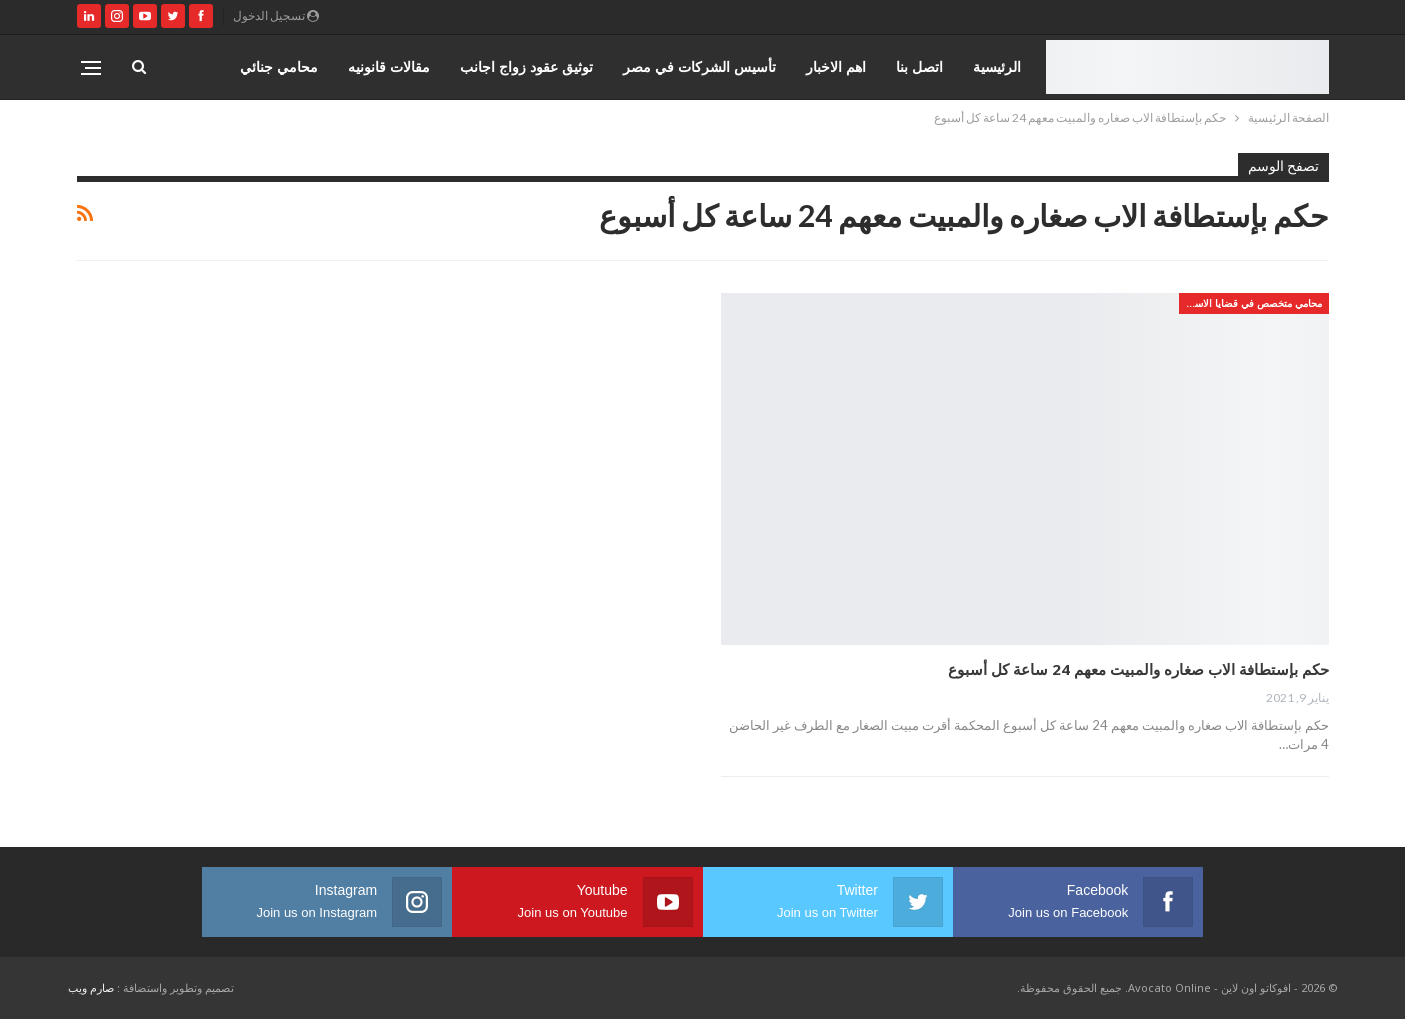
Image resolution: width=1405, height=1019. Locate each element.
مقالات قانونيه (389, 66)
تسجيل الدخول (276, 15)
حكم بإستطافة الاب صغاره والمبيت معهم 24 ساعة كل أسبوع (1138, 669)
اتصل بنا (919, 66)
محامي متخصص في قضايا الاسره (1253, 303)
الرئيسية (997, 66)
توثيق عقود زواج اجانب (526, 66)
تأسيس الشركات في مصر (699, 66)
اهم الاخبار (836, 66)
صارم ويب (91, 987)
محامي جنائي (279, 66)
